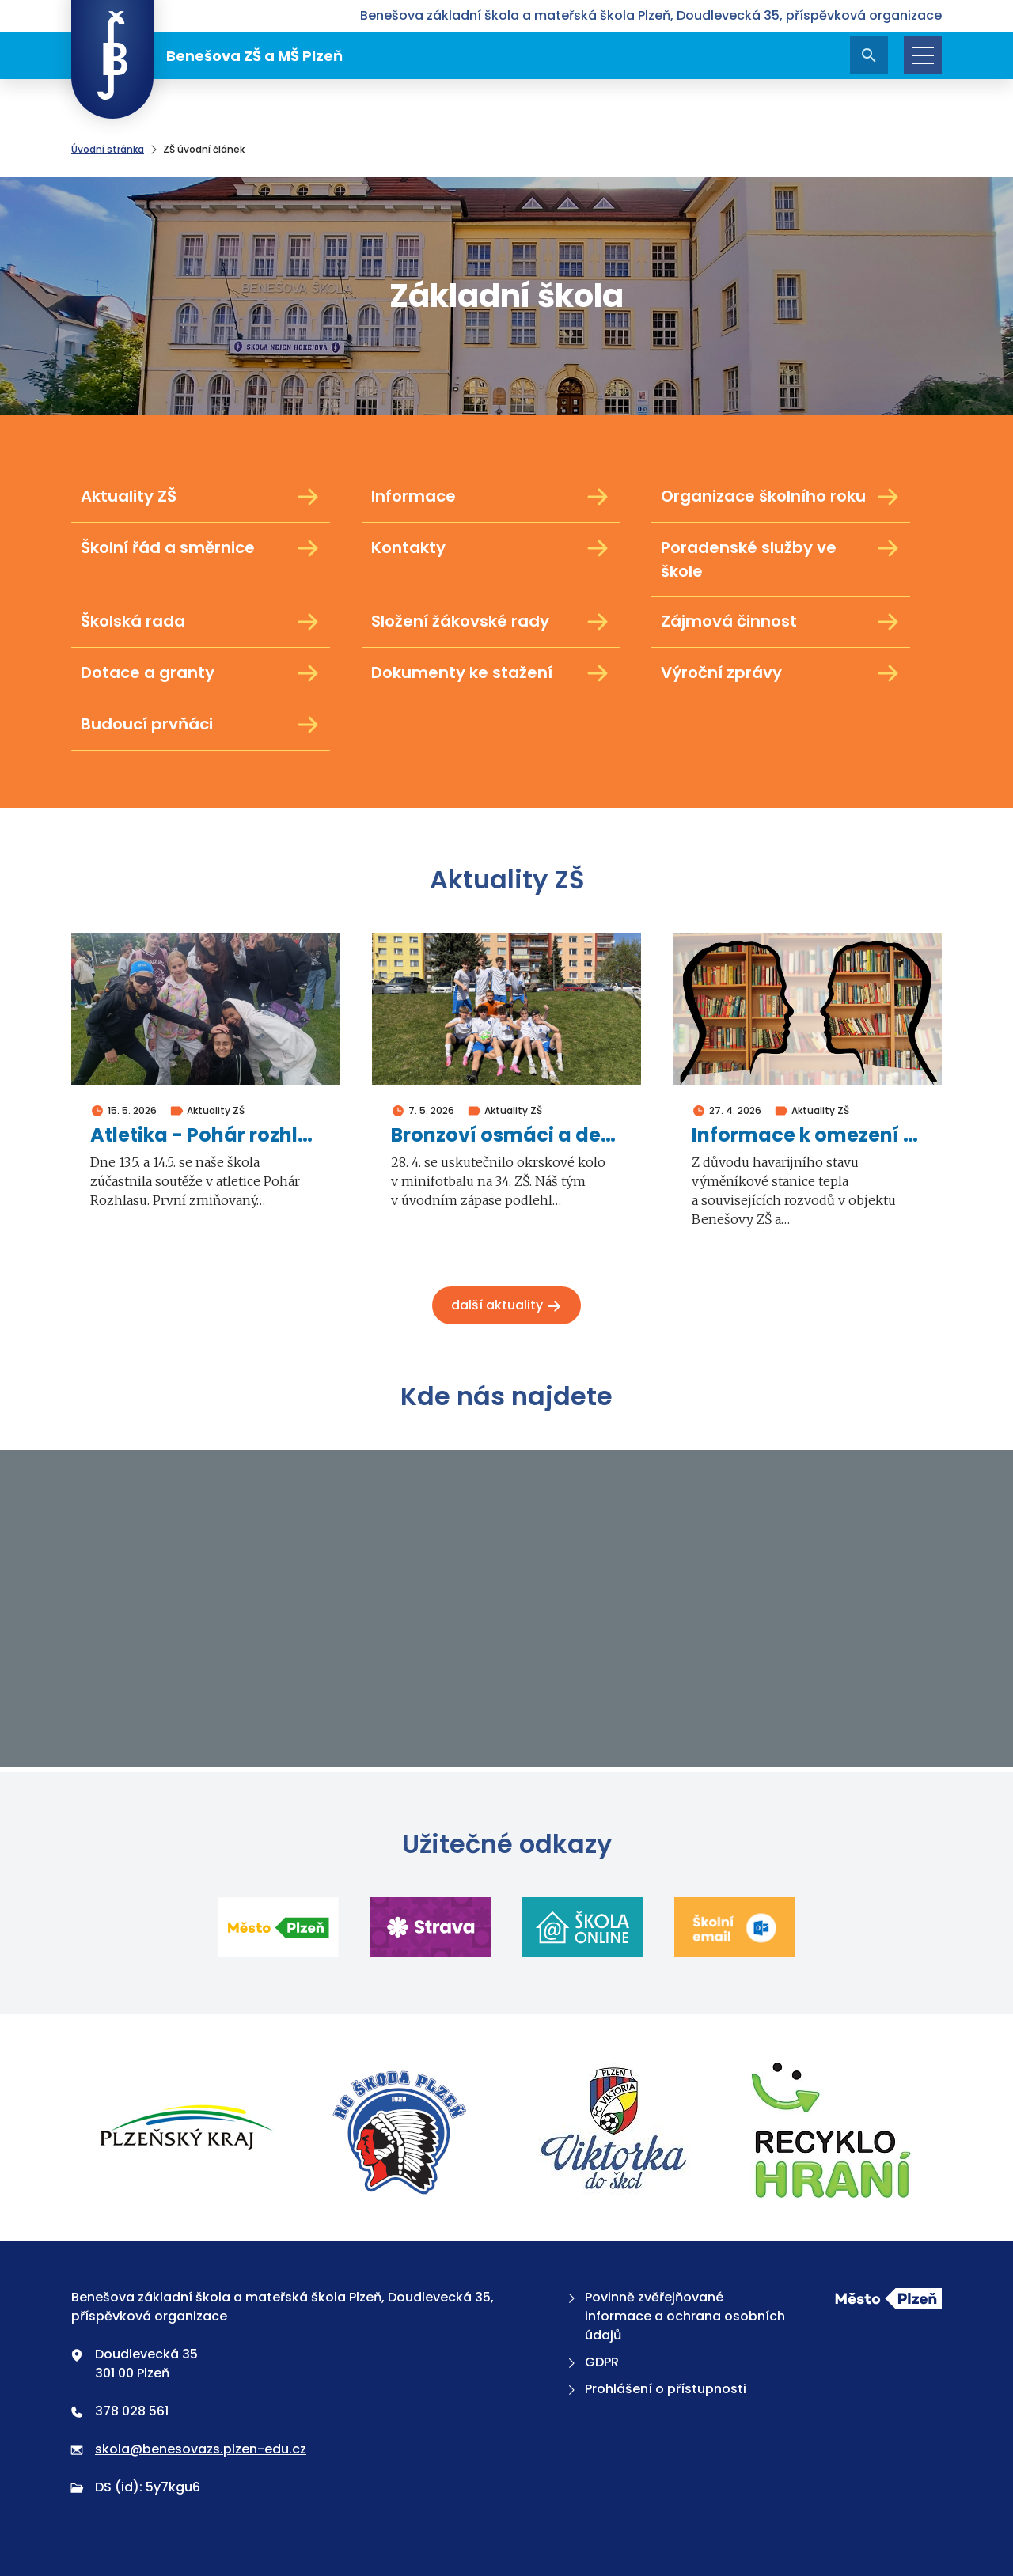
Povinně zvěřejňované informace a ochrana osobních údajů (674, 2316)
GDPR (591, 2362)
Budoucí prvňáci (201, 724)
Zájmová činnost (781, 622)
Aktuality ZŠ (201, 497)
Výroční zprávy (781, 673)
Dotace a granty (201, 673)
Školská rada (201, 622)
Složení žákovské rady (491, 622)
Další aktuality (506, 1305)
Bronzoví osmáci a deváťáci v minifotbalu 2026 (506, 1135)
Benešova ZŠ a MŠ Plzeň (207, 55)
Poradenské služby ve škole (781, 559)
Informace (491, 497)
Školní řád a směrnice (201, 548)
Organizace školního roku (781, 497)
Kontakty (491, 548)
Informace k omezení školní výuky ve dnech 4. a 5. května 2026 (807, 1135)
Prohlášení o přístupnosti (655, 2389)
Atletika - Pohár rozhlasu (205, 1135)
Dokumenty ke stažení (491, 673)
